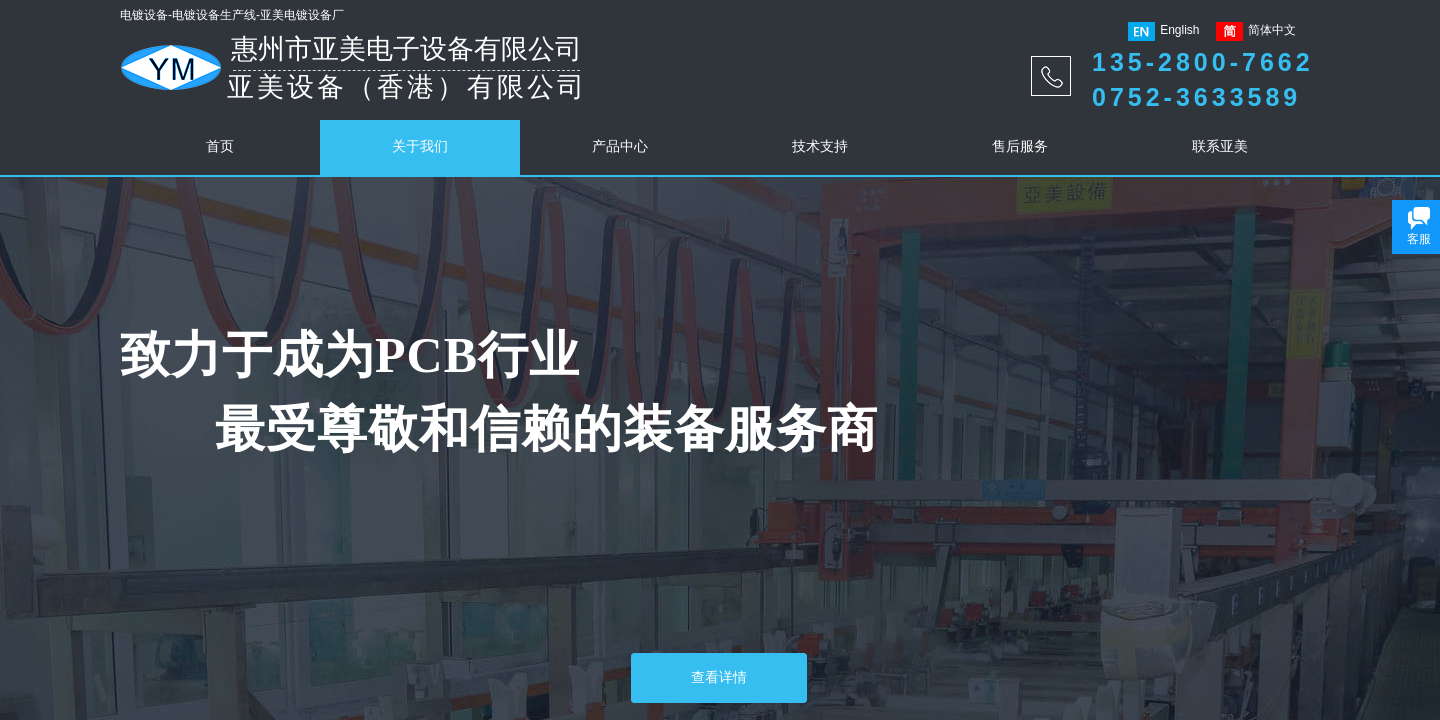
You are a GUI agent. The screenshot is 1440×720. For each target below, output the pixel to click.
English (1163, 31)
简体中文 (1256, 31)
